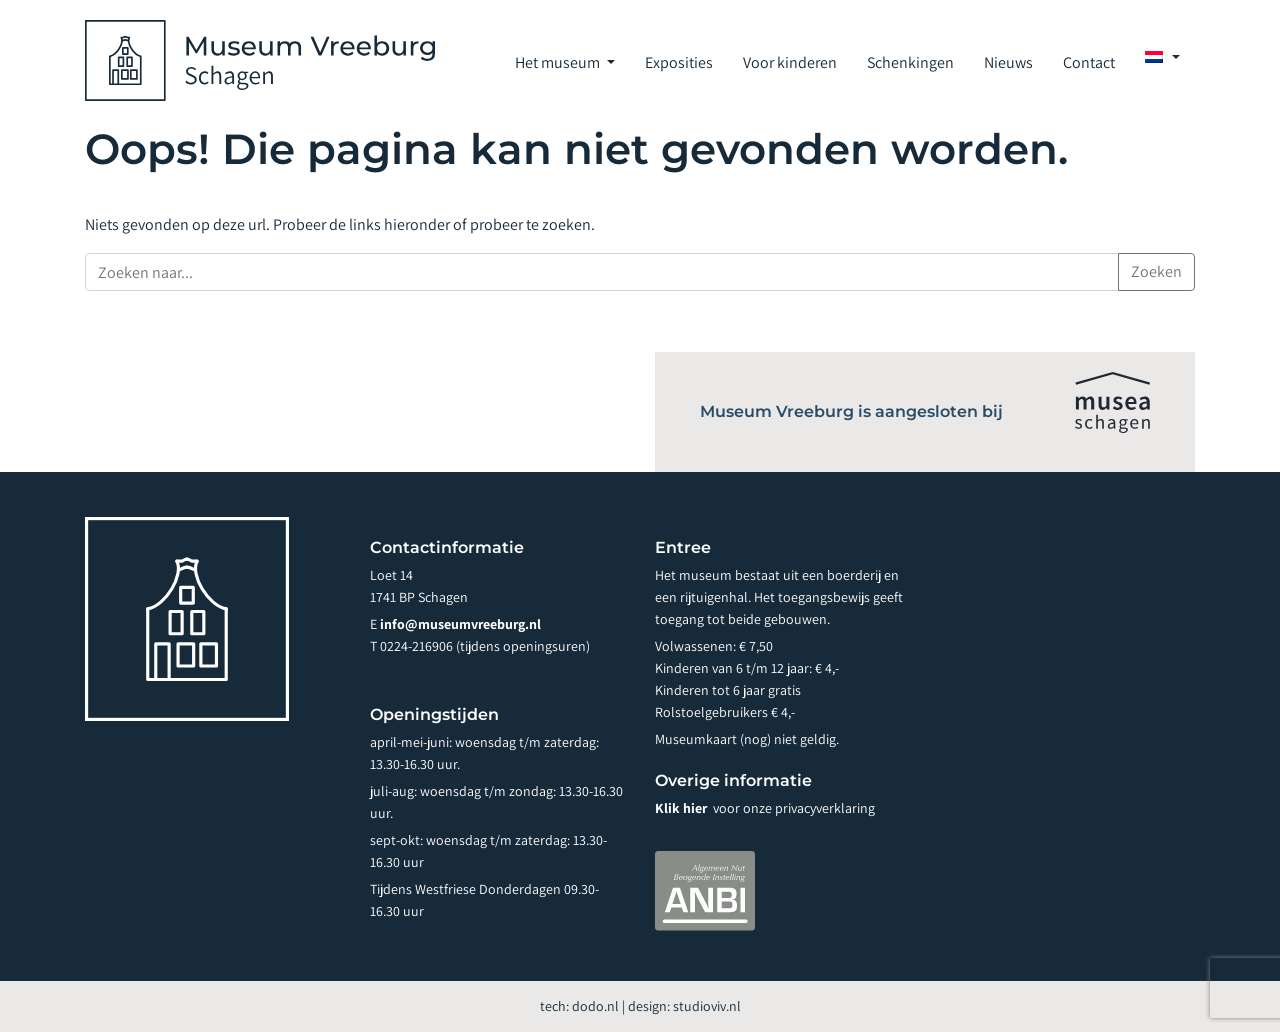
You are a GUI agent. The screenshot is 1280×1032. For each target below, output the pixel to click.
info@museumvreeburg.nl (460, 624)
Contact (1089, 62)
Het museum (559, 62)
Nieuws (1008, 62)
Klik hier (682, 808)
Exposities (679, 62)
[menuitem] (1162, 57)
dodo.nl (595, 1006)
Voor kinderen (790, 62)
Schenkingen (910, 62)
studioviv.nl (707, 1006)
